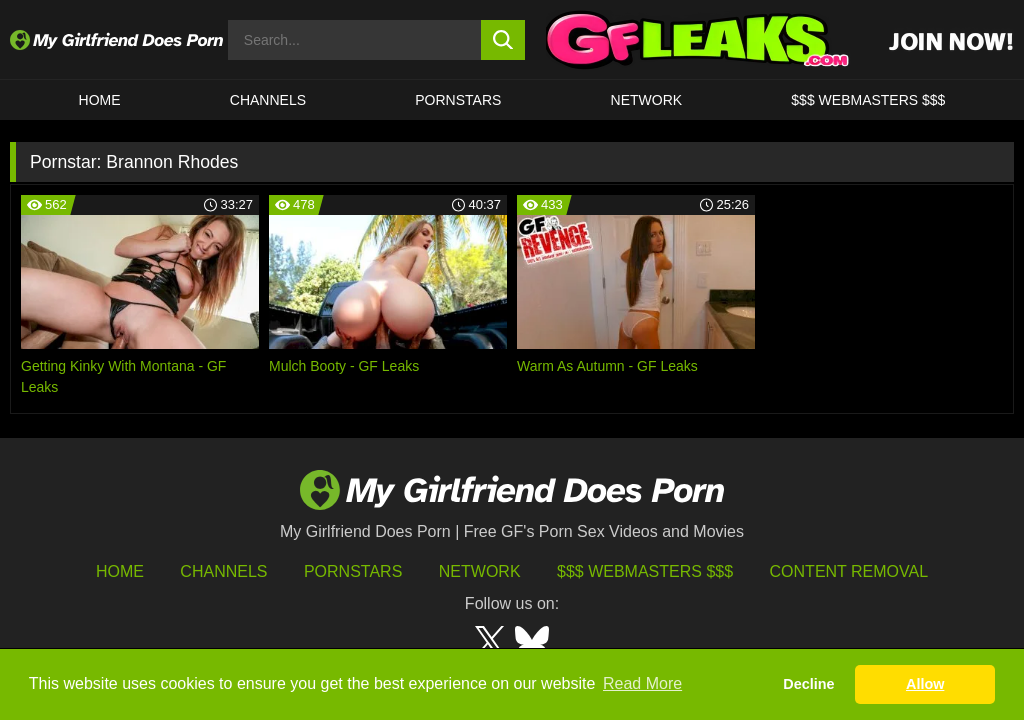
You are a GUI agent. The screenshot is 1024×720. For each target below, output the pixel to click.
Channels (223, 571)
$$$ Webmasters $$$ (645, 571)
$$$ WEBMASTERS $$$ (868, 100)
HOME (100, 100)
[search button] (503, 40)
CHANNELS (268, 100)
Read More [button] (642, 683)
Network (647, 100)
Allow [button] (925, 684)
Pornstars (458, 100)
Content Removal (849, 571)
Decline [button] (808, 684)
